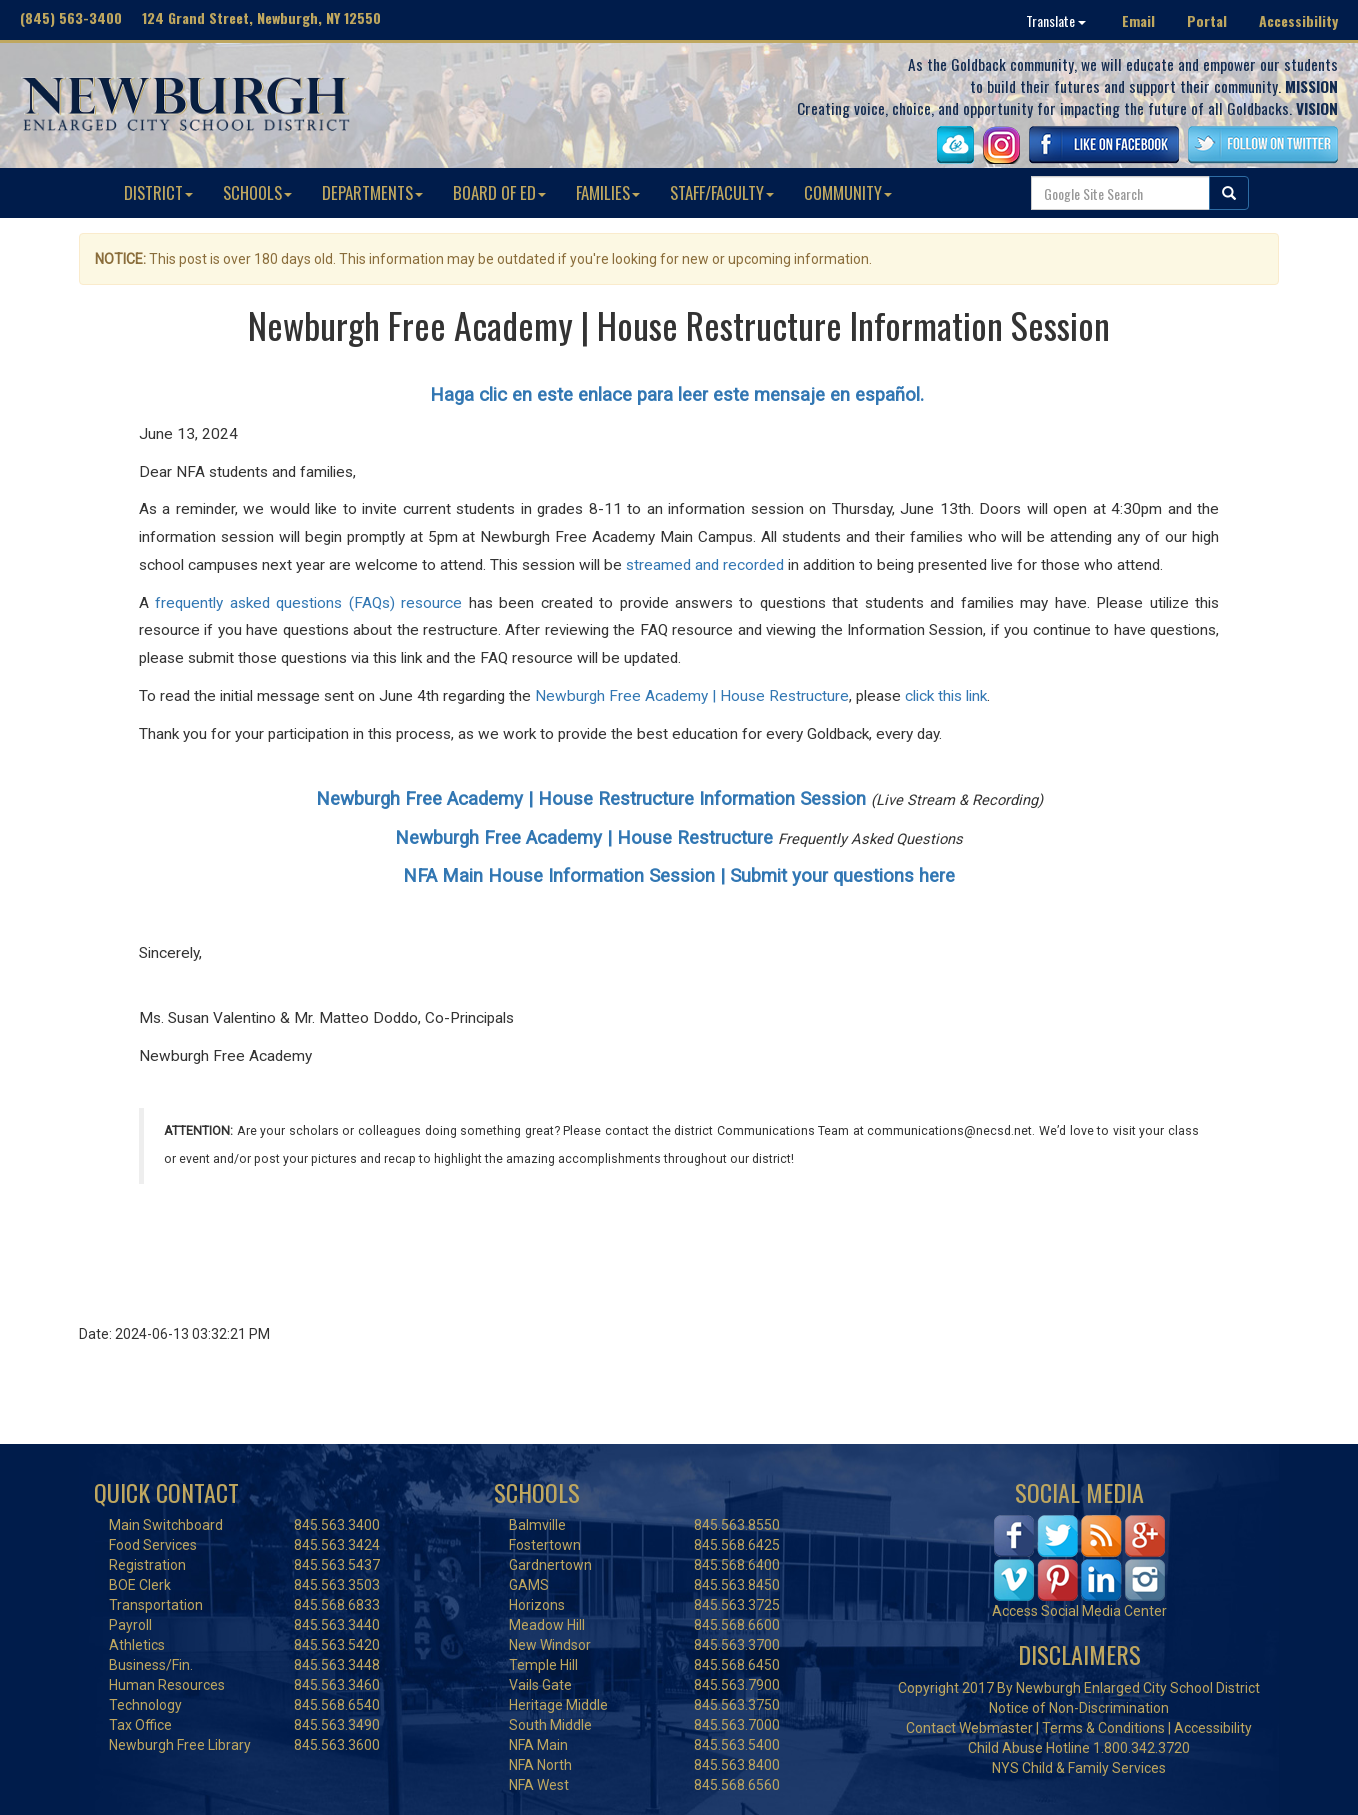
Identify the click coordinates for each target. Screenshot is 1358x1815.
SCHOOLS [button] (257, 192)
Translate (1056, 20)
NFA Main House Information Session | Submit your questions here (679, 876)
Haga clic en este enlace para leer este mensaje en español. (679, 395)
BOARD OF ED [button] (499, 192)
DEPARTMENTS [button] (372, 192)
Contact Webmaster (969, 1728)
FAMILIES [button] (608, 192)
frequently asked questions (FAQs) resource (308, 603)
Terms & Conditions (1103, 1728)
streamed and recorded (705, 565)
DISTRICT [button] (158, 192)
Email (1138, 20)
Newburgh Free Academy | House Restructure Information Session (591, 799)
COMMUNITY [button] (848, 192)
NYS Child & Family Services (1079, 1768)
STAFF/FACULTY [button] (722, 192)
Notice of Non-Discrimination (1079, 1708)
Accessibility (1298, 20)
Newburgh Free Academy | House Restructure (692, 696)
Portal (1207, 20)
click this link (946, 696)
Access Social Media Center (1079, 1611)
